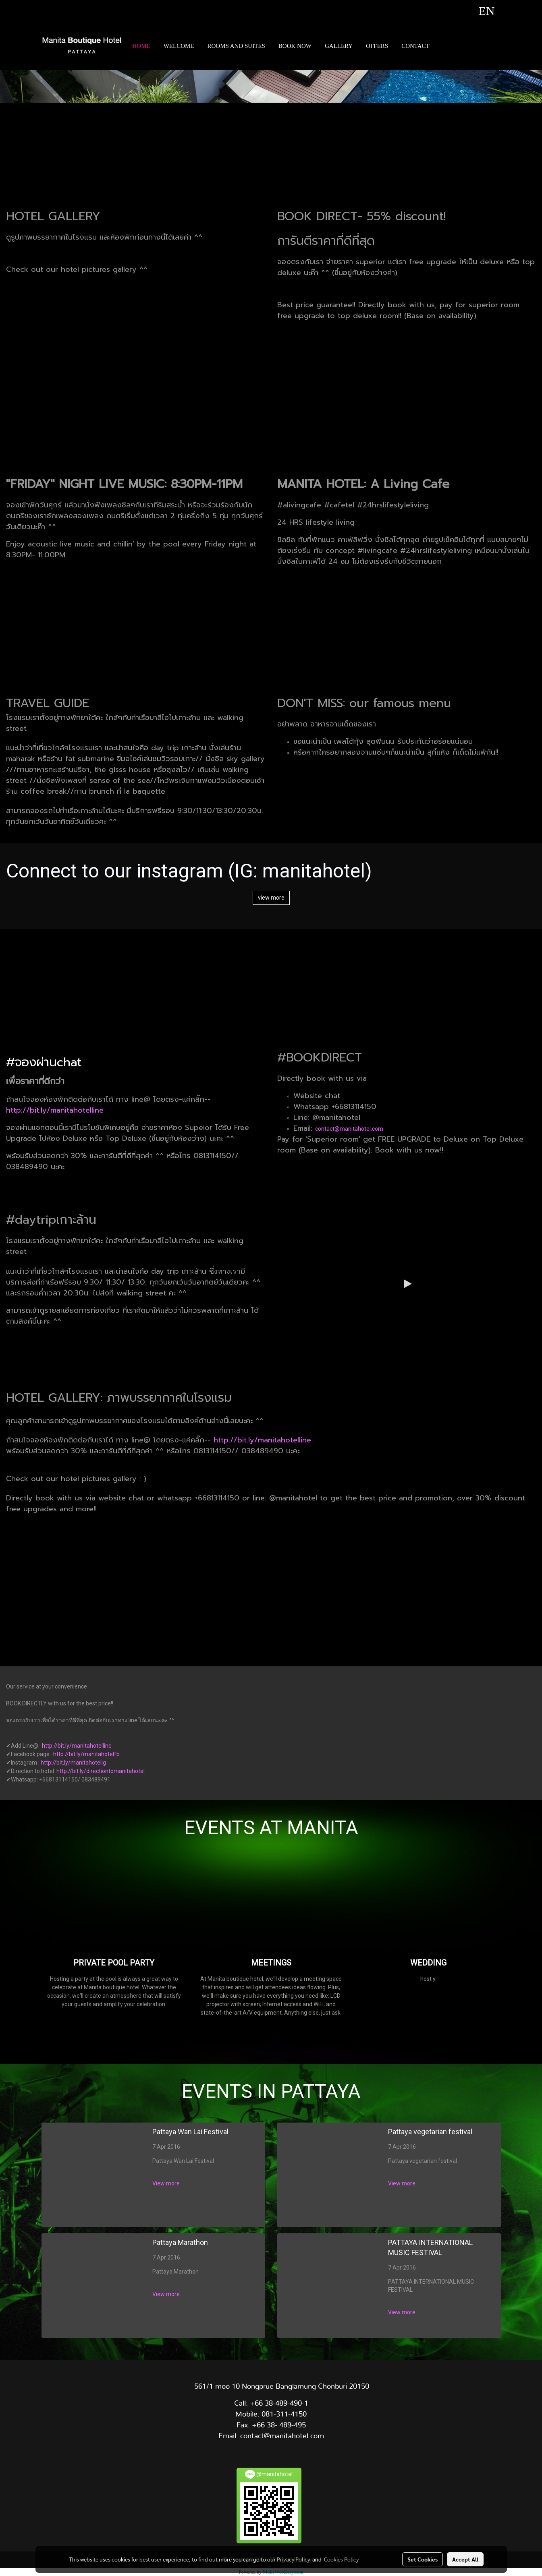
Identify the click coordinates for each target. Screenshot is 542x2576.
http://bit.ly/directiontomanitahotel (100, 1771)
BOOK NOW (294, 46)
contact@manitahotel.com (349, 1129)
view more (271, 897)
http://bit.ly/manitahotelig (73, 1762)
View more (166, 2183)
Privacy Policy (293, 2559)
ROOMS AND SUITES (236, 46)
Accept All (465, 2559)
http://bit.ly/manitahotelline (55, 1110)
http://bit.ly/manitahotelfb (86, 1754)
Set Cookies (422, 2559)
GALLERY (339, 46)
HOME (141, 46)
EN (477, 10)
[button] (443, 46)
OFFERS (377, 46)
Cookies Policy (341, 2559)
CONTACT (415, 46)
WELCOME (179, 46)
